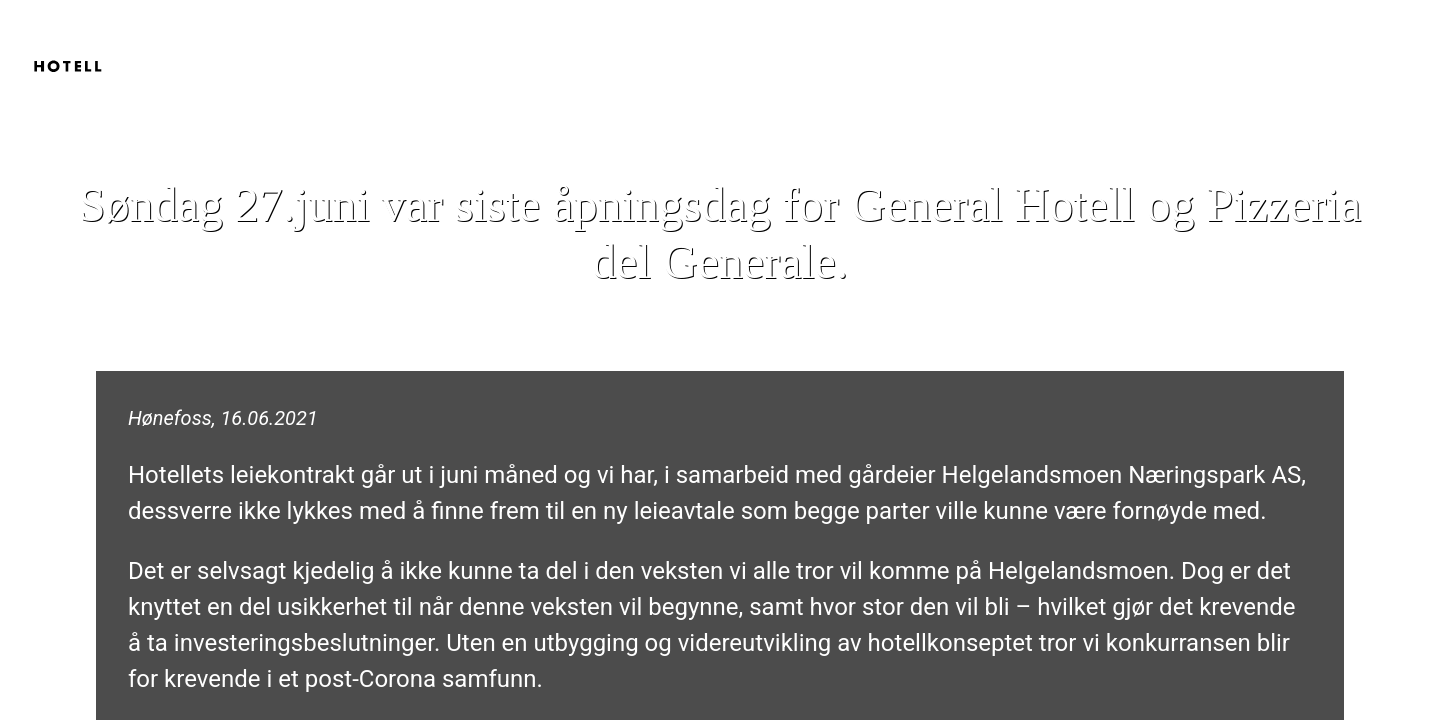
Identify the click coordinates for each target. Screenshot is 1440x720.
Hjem (1190, 40)
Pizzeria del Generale (1333, 40)
